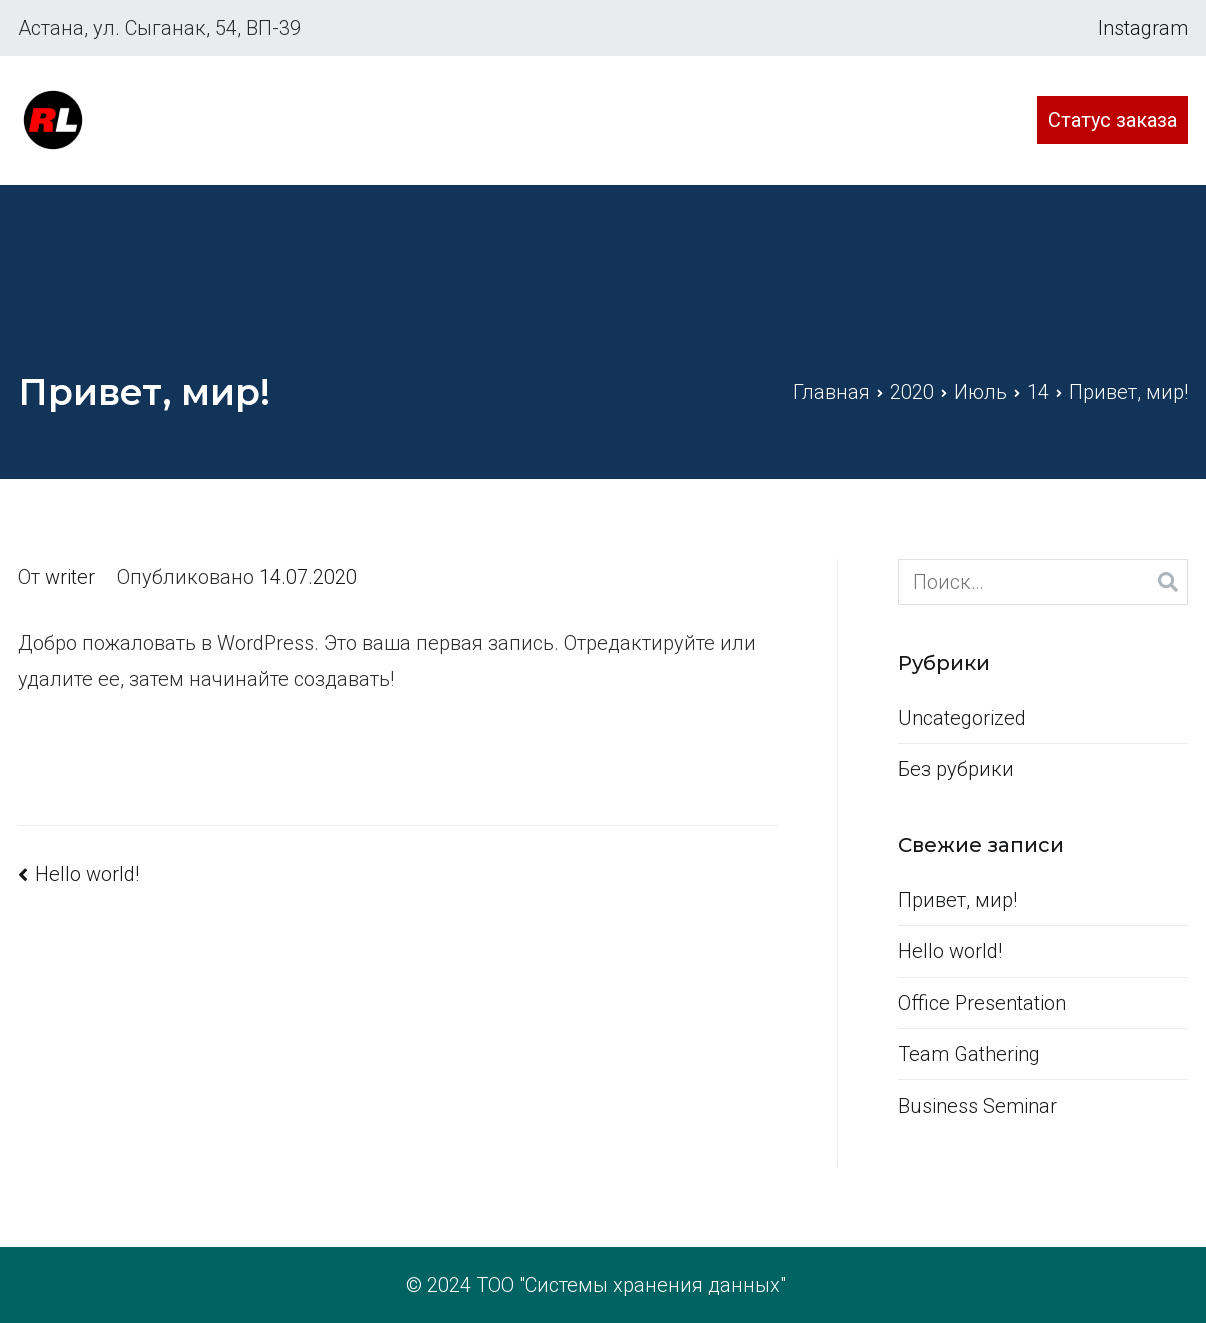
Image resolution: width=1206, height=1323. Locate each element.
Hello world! (87, 874)
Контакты (950, 120)
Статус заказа (1112, 120)
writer (70, 577)
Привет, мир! (957, 900)
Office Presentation (982, 1003)
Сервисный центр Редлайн (225, 106)
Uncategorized (962, 718)
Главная (678, 120)
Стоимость (809, 120)
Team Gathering (969, 1054)
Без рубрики (956, 769)
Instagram (1143, 28)
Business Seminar (977, 1106)
